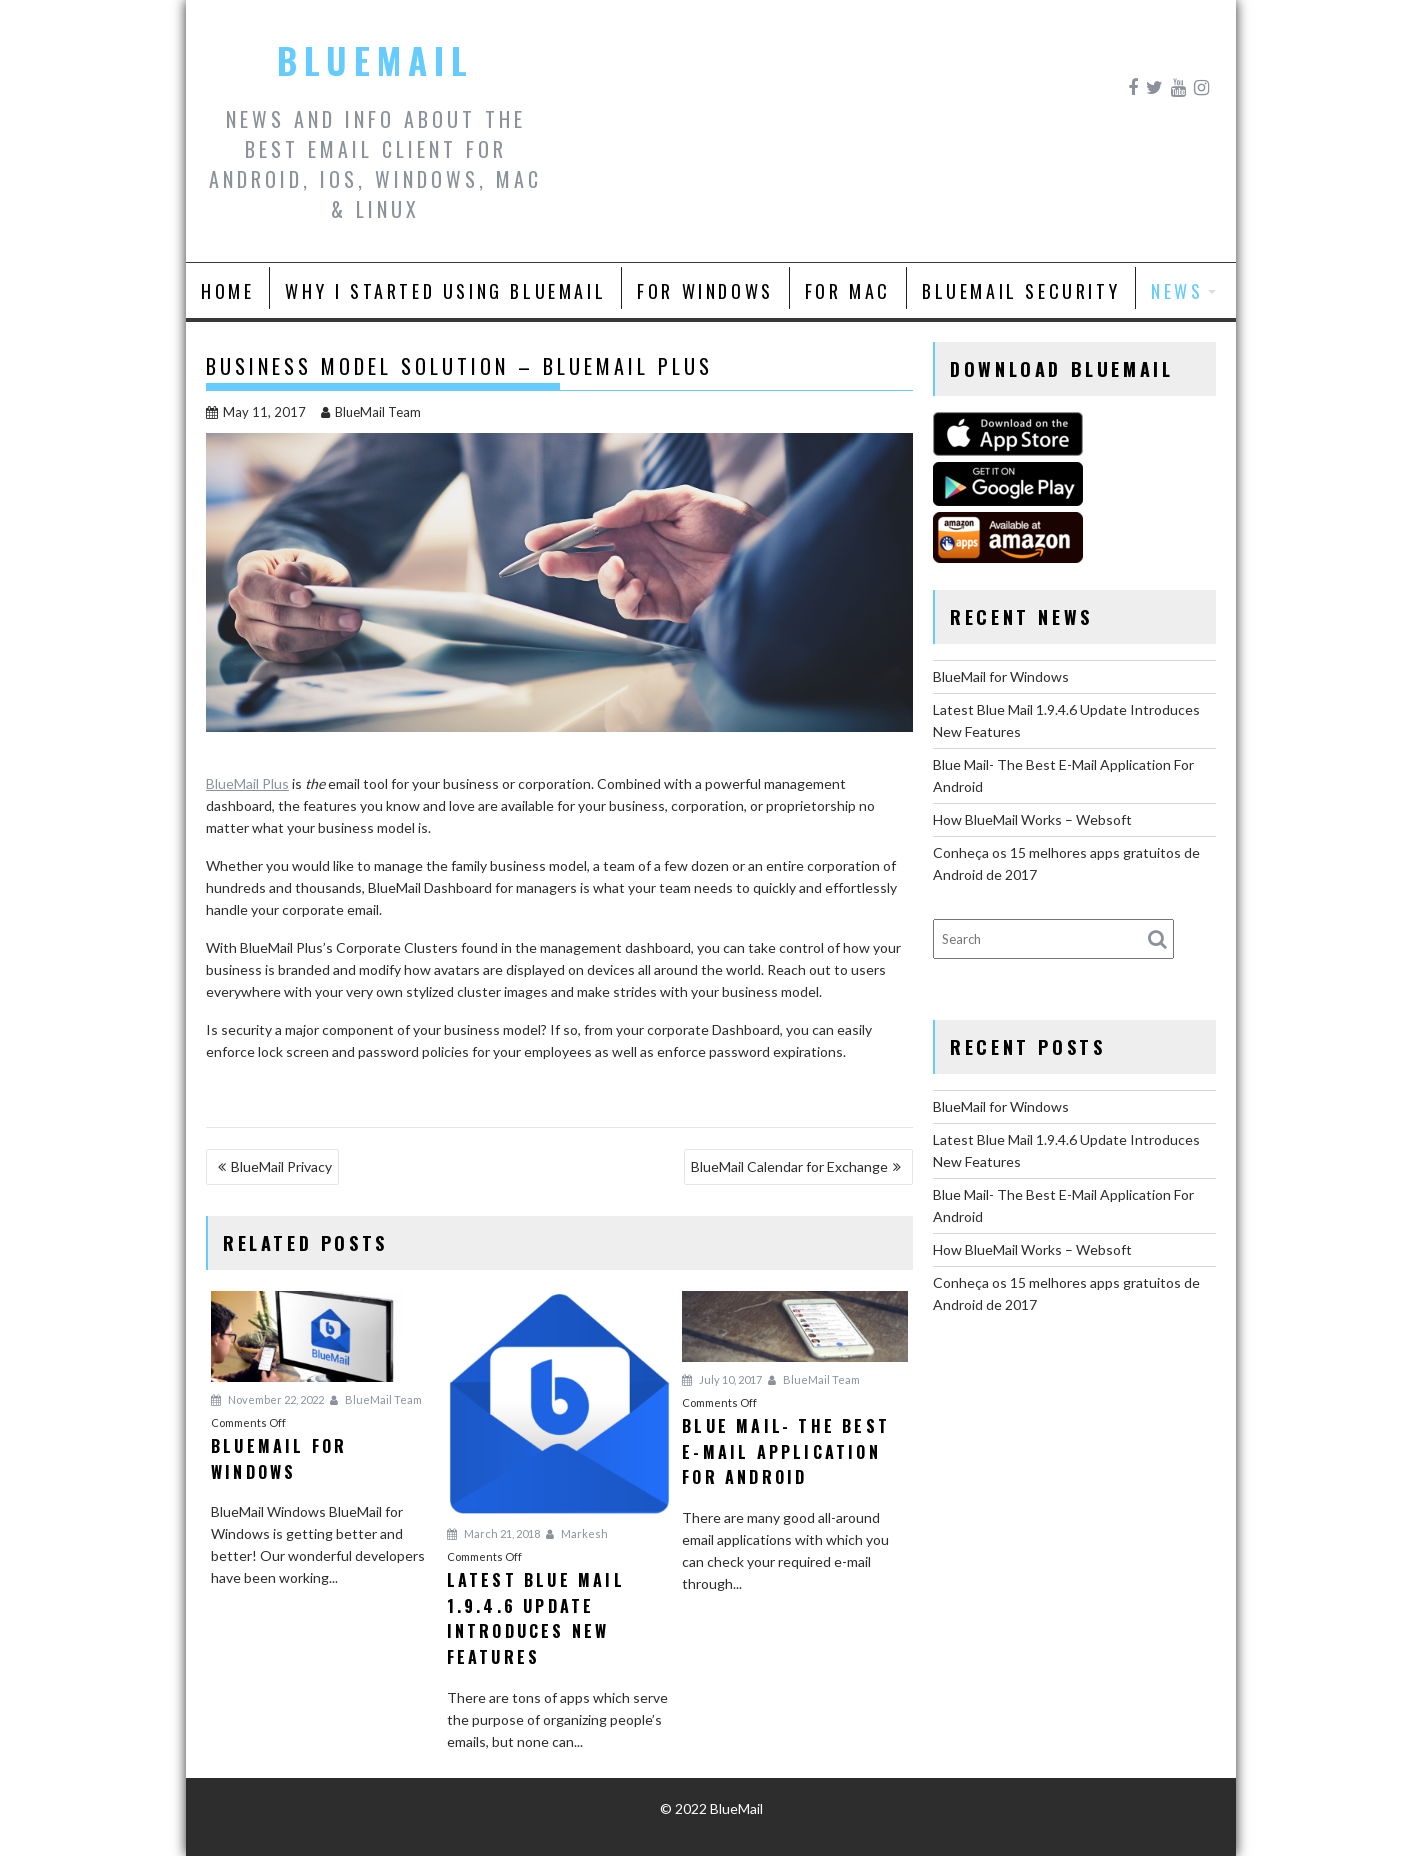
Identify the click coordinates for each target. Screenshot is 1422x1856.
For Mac (848, 291)
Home (227, 291)
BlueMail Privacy (281, 1166)
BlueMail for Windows (1001, 676)
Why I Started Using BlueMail (445, 291)
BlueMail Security (1021, 291)
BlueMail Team (371, 412)
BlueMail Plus (247, 783)
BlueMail (375, 60)
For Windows (705, 291)
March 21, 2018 (493, 1533)
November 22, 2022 (267, 1399)
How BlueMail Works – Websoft (1032, 819)
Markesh (577, 1533)
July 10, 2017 (722, 1379)
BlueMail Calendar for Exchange (789, 1166)
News (1177, 291)
